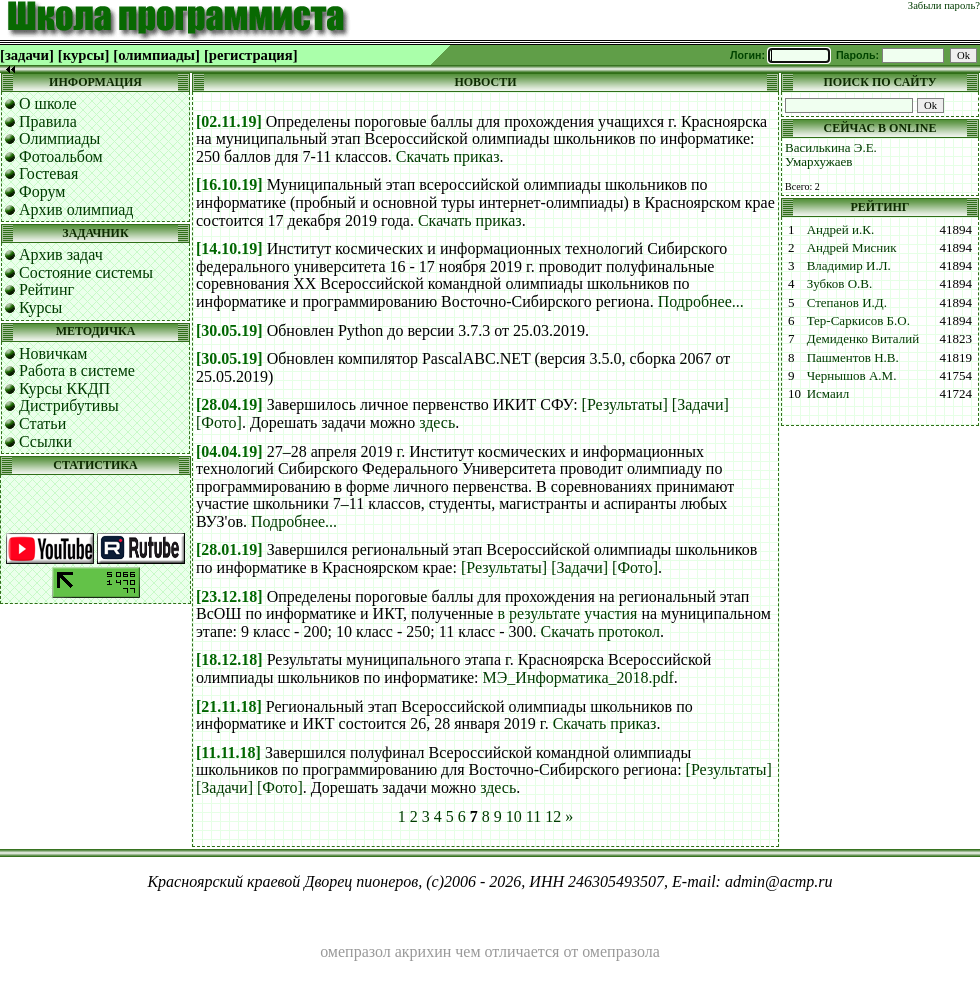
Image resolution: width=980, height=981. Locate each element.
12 (553, 816)
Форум (42, 191)
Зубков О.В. (840, 283)
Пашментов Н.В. (853, 357)
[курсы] (83, 55)
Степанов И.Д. (847, 302)
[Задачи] (700, 404)
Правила (48, 121)
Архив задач (61, 254)
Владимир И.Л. (849, 265)
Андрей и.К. (841, 229)
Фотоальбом (61, 156)
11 (533, 816)
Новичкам (53, 353)
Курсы (40, 307)
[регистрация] (251, 55)
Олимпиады (59, 138)
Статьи (42, 423)
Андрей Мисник (852, 247)
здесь (437, 422)
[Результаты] (625, 404)
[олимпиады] (156, 55)
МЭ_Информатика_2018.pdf (578, 677)
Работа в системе (77, 370)
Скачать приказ (448, 156)
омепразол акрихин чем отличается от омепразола (490, 951)
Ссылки (45, 441)
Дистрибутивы (69, 405)
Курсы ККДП (64, 388)
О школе (48, 103)
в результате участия (567, 613)
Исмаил (828, 393)
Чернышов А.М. (852, 375)
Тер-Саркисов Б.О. (858, 320)
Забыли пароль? (944, 5)
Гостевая (48, 173)
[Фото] (219, 422)
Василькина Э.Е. (831, 147)
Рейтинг (46, 289)
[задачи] (27, 55)
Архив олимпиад (76, 209)
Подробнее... (701, 301)
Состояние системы (86, 272)
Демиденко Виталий (863, 338)
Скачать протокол (601, 631)
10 (514, 816)
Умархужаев (818, 161)
